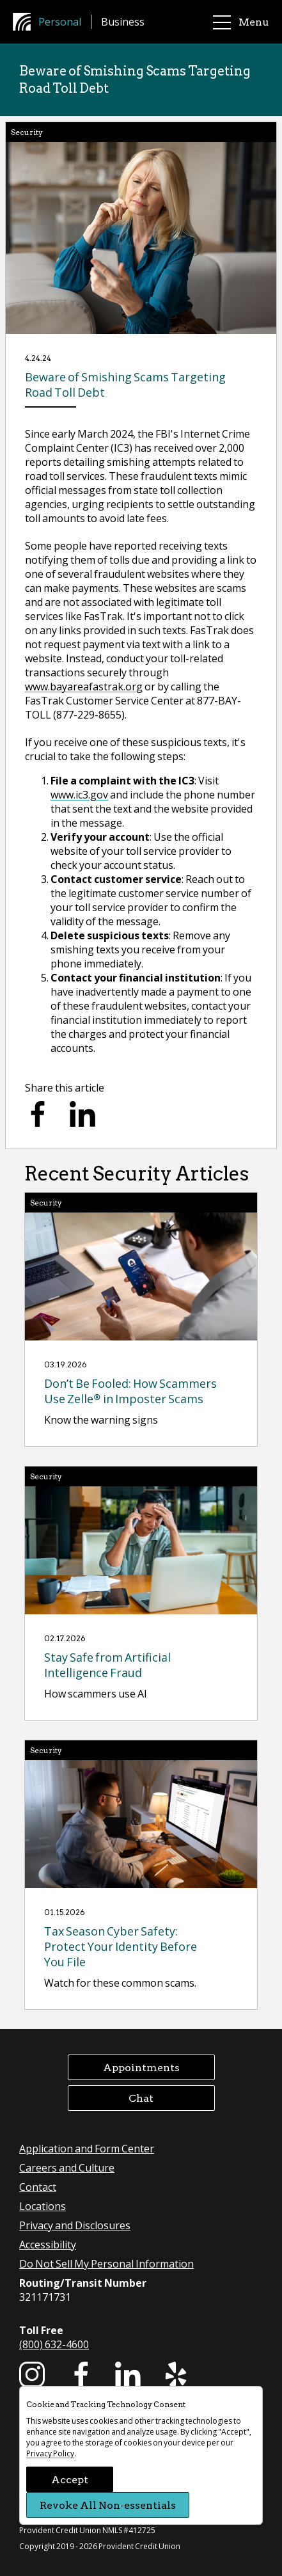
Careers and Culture (66, 2167)
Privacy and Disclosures (74, 2225)
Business (123, 21)
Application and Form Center (86, 2148)
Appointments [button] (141, 2067)
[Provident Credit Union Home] (25, 22)
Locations (42, 2206)
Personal (59, 21)
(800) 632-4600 (54, 2344)
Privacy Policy (50, 2453)
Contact (37, 2186)
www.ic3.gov (79, 794)
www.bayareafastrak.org (84, 686)
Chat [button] (141, 2097)
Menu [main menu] (241, 22)
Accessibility (47, 2244)
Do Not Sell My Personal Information (106, 2263)
